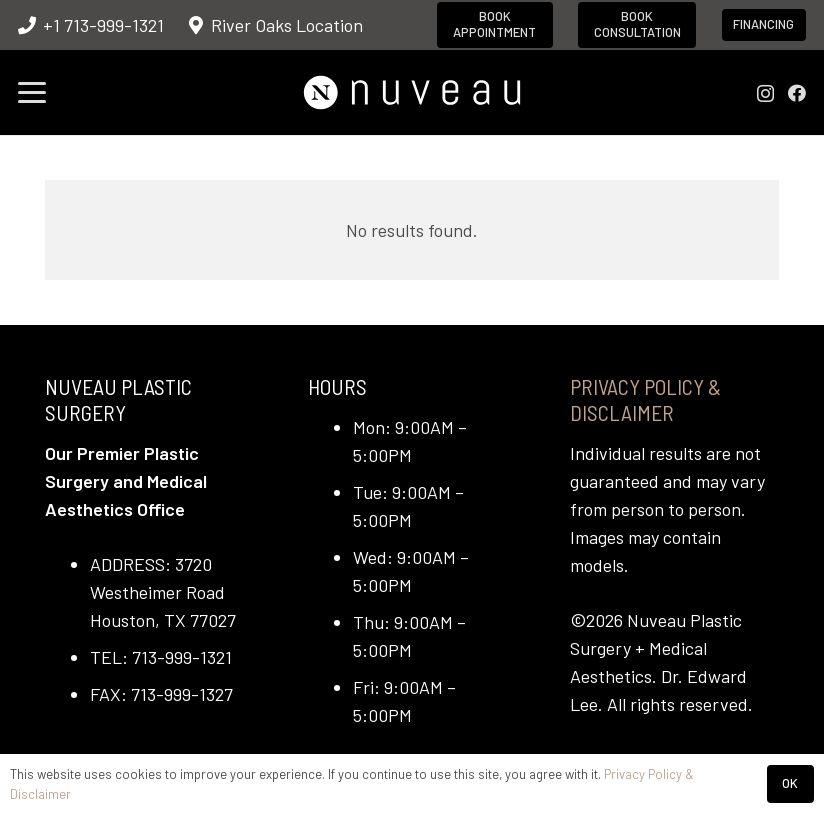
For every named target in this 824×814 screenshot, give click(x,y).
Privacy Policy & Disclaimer (645, 399)
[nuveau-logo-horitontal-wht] (411, 92)
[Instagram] (765, 94)
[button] (32, 93)
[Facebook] (797, 93)
